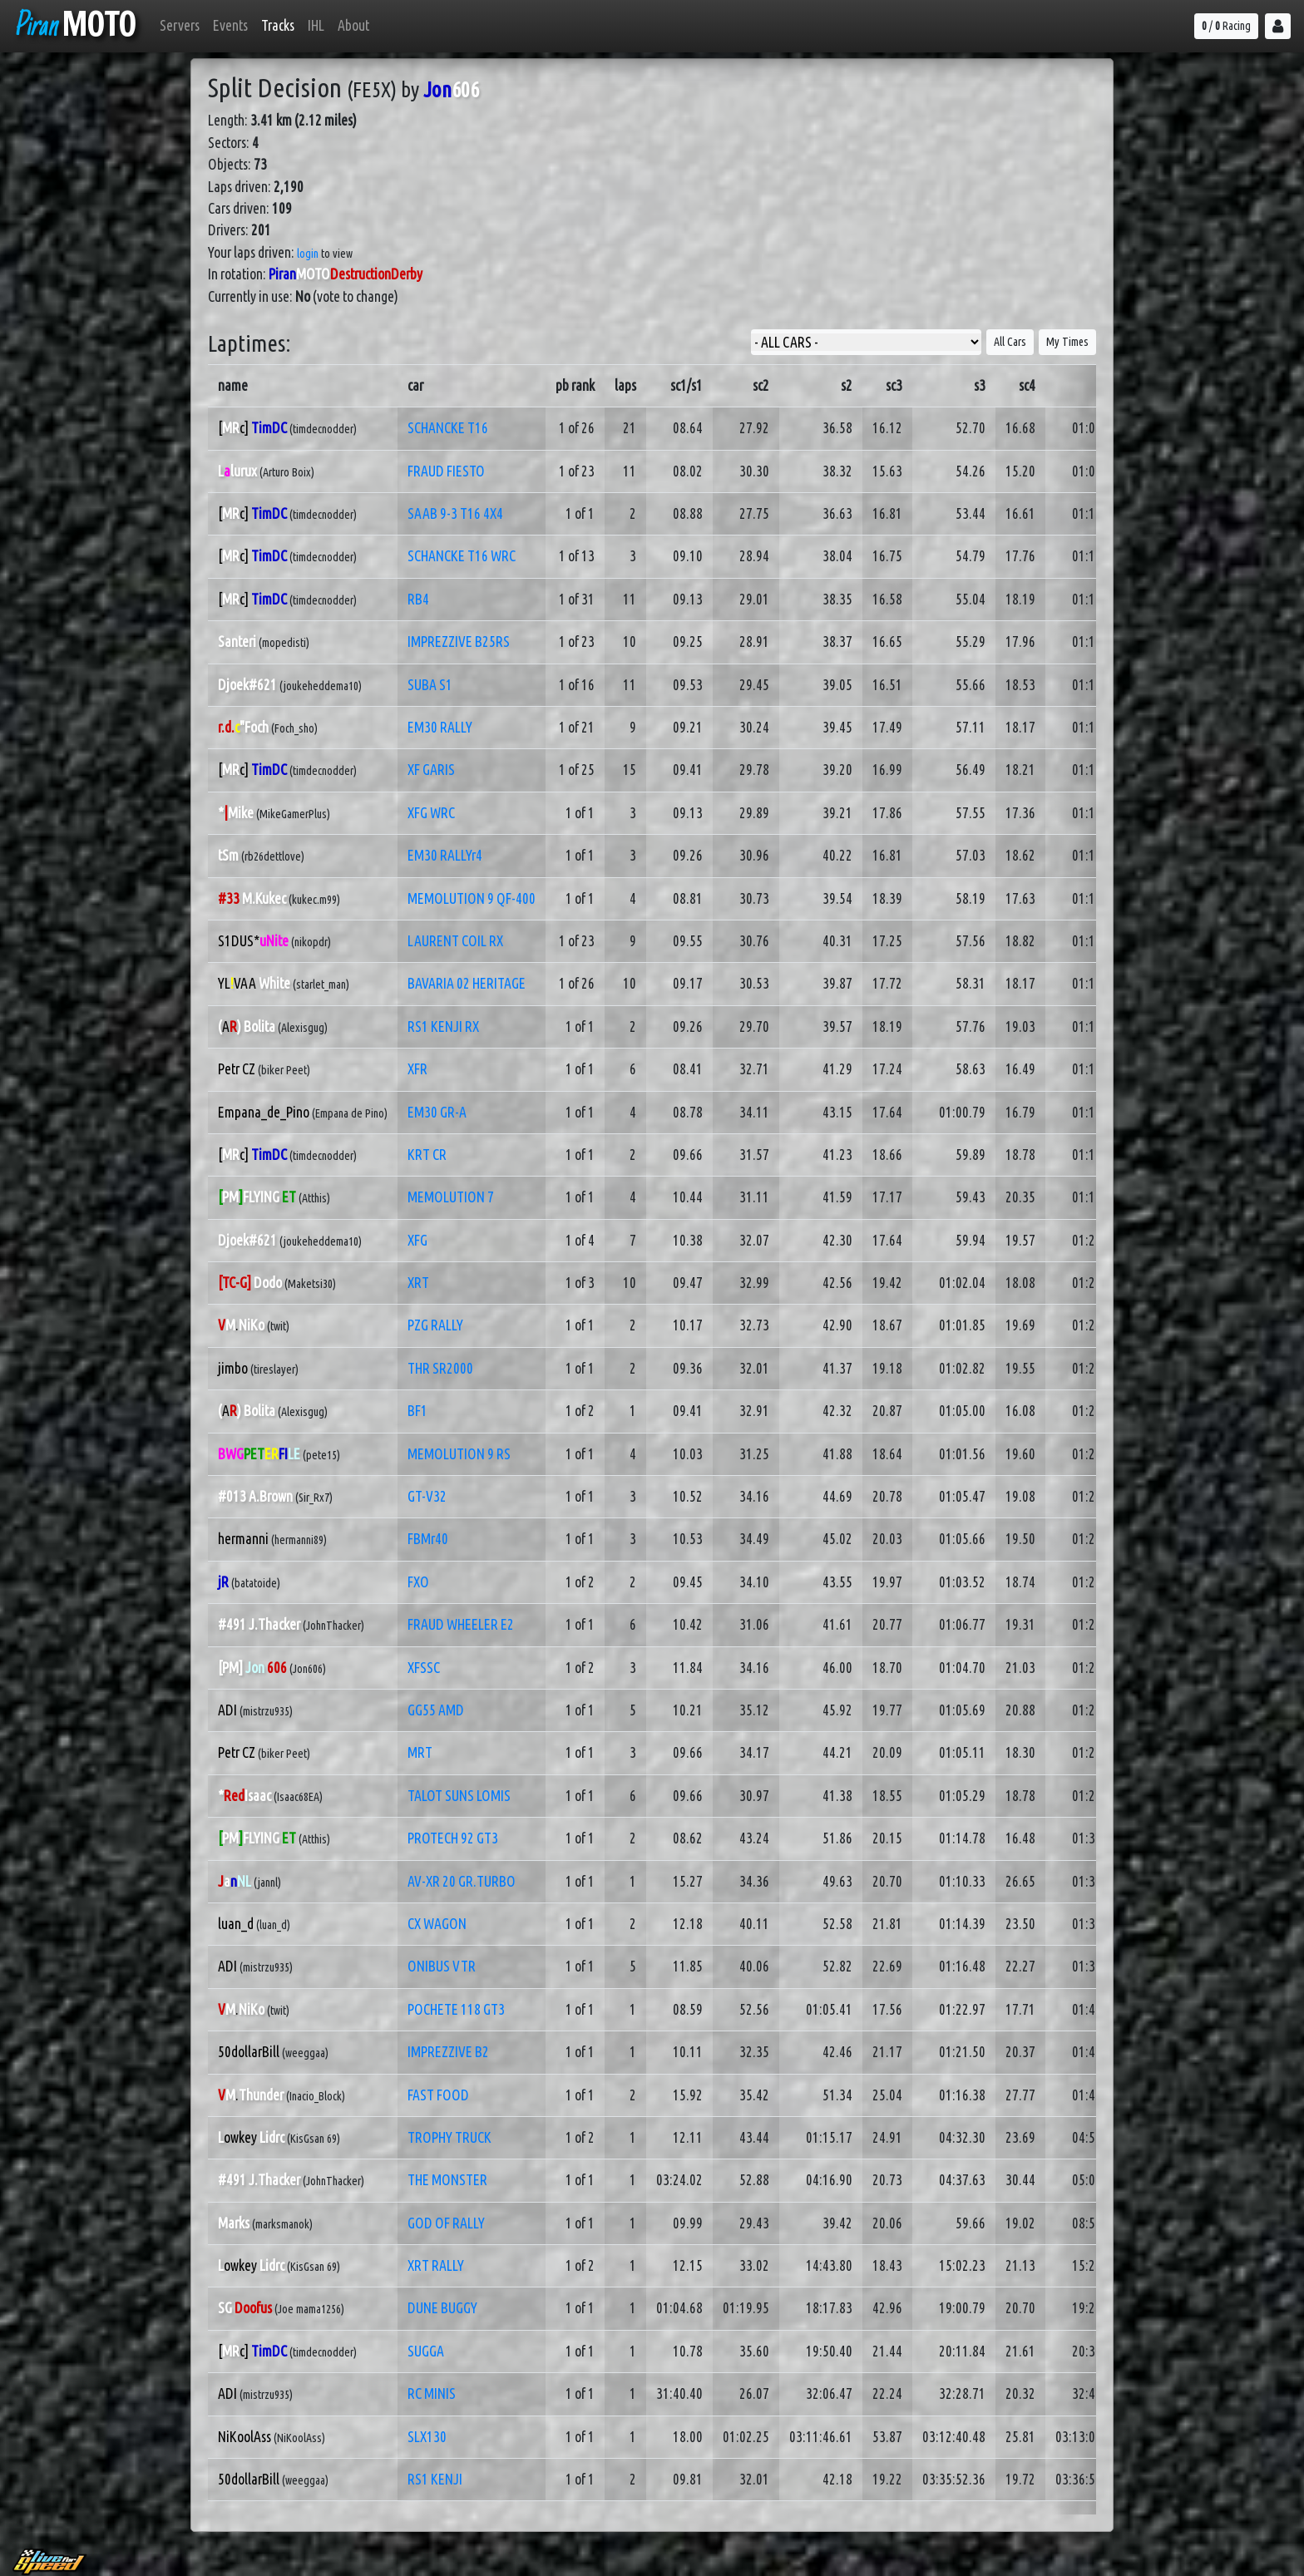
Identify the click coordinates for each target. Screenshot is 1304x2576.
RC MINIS (432, 2393)
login (308, 253)
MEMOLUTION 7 (451, 1197)
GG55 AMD (436, 1710)
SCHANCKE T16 (448, 428)
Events (230, 25)
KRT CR (427, 1154)
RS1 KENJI (435, 2479)
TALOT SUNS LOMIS (459, 1796)
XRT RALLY (436, 2265)
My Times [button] (1067, 341)
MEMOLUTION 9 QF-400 (472, 898)
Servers (180, 25)
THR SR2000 (440, 1368)
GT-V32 (427, 1496)
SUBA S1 (430, 685)
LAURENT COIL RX (455, 941)
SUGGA (426, 2351)
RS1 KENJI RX (443, 1026)
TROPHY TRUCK (449, 2137)
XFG (417, 1240)
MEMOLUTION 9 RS (459, 1454)
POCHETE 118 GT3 (456, 2009)
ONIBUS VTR (442, 1966)
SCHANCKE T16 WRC (462, 556)
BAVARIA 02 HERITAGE (467, 983)
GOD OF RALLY (446, 2223)
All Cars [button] (1010, 341)
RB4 (418, 599)
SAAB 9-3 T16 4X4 (455, 513)
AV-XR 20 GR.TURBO (462, 1881)
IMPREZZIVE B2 (448, 2052)
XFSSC (424, 1667)
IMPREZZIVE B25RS (459, 641)
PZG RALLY (435, 1325)
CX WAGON (437, 1924)
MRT (420, 1752)
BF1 (417, 1411)
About (353, 25)
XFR (417, 1069)
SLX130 (427, 2437)
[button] (1278, 26)
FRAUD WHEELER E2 (461, 1624)
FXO (418, 1582)
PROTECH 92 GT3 (453, 1838)
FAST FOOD (438, 2095)
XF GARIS (431, 769)
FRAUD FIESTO (446, 471)
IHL (316, 25)
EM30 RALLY (440, 727)
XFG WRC (431, 813)
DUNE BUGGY (442, 2308)
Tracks (277, 25)
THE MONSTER (447, 2180)
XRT (418, 1282)
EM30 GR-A (437, 1112)
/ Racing (1226, 25)
